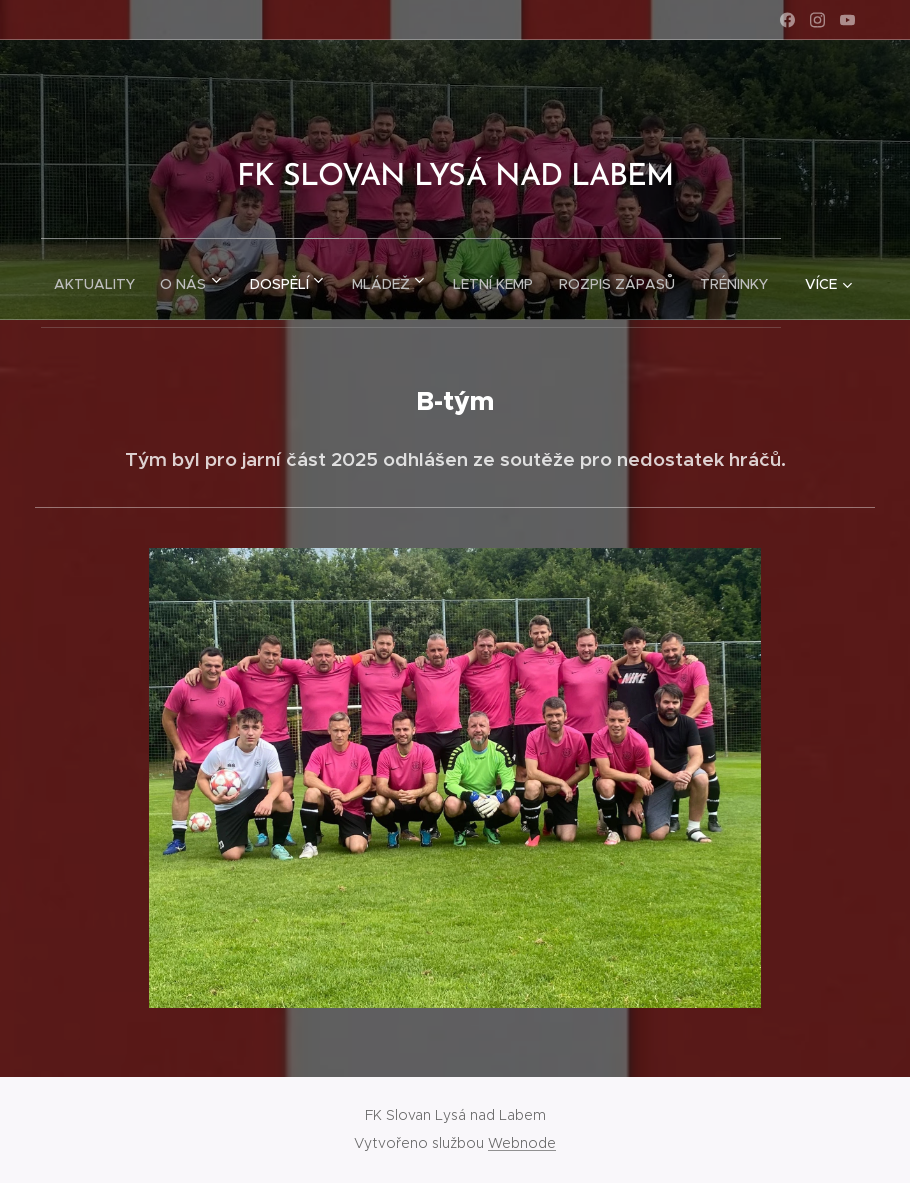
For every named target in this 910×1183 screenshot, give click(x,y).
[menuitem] (120, 279)
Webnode (522, 1143)
